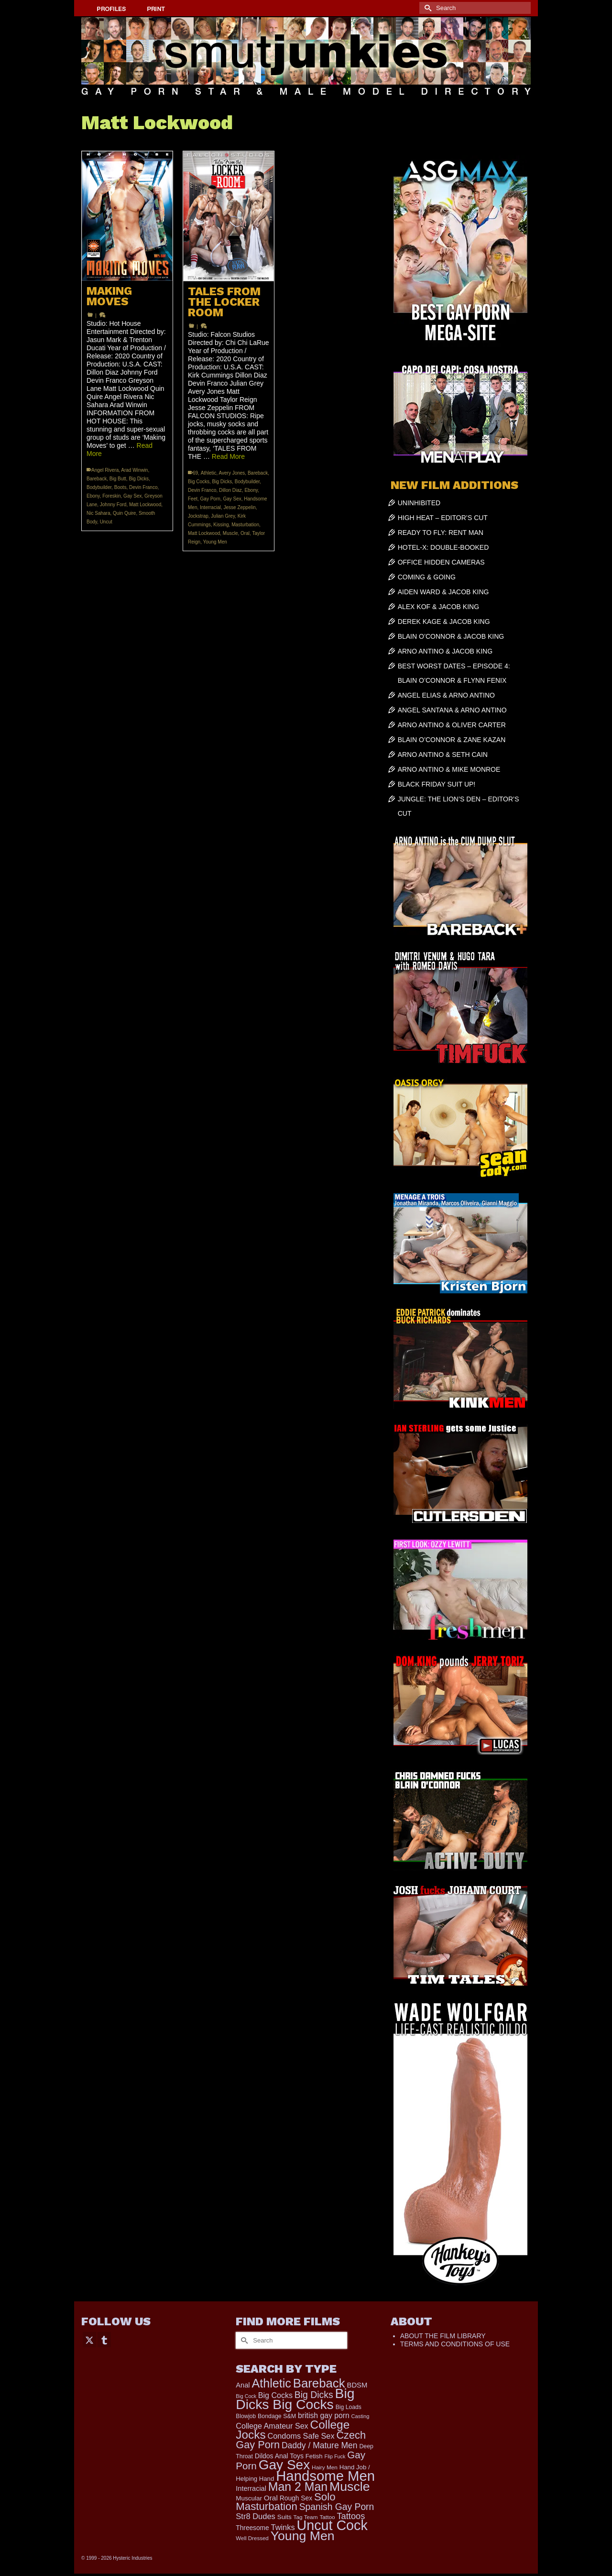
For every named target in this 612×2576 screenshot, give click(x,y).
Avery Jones (232, 473)
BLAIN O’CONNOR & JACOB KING (451, 636)
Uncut (106, 521)
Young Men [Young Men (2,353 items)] (303, 2536)
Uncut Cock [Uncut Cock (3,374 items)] (331, 2525)
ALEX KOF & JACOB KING (438, 607)
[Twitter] (89, 2339)
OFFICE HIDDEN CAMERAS (441, 562)
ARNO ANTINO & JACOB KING (445, 651)
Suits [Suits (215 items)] (284, 2516)
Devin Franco (143, 487)
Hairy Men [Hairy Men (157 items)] (325, 2467)
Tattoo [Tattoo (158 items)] (327, 2517)
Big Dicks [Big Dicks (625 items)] (314, 2394)
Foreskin (111, 496)
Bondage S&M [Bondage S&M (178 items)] (277, 2416)
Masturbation (245, 524)
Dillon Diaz (230, 490)
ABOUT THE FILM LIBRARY (443, 2336)
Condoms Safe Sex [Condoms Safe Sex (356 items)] (301, 2436)
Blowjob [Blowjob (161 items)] (246, 2416)
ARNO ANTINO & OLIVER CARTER (452, 725)
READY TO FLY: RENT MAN (440, 532)
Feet (192, 498)
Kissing (221, 524)
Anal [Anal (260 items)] (243, 2385)
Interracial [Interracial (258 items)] (251, 2488)
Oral (245, 533)
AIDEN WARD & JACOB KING (443, 592)
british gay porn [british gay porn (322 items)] (324, 2415)
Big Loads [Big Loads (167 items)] (348, 2407)
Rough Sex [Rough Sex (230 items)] (296, 2498)
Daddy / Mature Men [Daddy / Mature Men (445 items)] (320, 2445)
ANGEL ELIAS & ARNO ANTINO (446, 695)
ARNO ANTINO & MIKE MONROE (449, 769)
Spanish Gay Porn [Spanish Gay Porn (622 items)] (336, 2507)
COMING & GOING (427, 577)
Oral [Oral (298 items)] (271, 2498)
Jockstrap (198, 516)
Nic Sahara (98, 513)
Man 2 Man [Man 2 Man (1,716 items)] (298, 2486)
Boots (120, 487)
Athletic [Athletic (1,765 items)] (271, 2383)
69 (195, 473)
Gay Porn (210, 498)
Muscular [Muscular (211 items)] (249, 2498)
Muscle (230, 533)
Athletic (209, 473)
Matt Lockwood (145, 504)
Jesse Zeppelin (239, 507)
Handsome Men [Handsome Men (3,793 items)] (325, 2476)
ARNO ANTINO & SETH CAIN (443, 754)
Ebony (93, 496)
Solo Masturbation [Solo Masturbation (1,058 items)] (285, 2501)
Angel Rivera (105, 470)
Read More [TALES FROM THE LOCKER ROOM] (228, 456)
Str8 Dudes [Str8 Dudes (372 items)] (255, 2516)
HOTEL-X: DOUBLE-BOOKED (443, 547)
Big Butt (117, 478)
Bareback (97, 478)
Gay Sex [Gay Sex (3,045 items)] (284, 2464)
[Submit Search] (426, 8)
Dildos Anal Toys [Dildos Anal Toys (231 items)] (279, 2456)
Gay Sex (132, 496)
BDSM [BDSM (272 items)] (357, 2385)
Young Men (215, 541)
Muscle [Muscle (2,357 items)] (349, 2486)
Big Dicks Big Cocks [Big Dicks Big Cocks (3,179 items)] (295, 2399)
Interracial (210, 507)
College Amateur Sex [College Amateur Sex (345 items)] (272, 2425)
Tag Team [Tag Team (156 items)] (306, 2517)
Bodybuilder (99, 487)
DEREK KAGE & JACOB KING (444, 621)
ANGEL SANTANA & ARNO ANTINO (452, 710)
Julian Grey (223, 516)
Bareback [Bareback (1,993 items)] (319, 2383)
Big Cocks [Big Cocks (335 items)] (275, 2395)
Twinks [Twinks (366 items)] (283, 2527)
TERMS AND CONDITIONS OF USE (455, 2344)
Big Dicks (139, 478)
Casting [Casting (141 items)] (360, 2416)
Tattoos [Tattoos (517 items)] (351, 2516)
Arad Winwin (134, 470)
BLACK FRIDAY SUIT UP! (437, 784)
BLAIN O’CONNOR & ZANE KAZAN (452, 740)
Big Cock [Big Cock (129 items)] (246, 2396)
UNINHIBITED (419, 503)
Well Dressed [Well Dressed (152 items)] (252, 2538)
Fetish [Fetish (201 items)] (314, 2456)
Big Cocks (198, 481)
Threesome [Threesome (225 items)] (252, 2528)
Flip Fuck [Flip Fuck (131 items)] (335, 2456)
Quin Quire (124, 513)
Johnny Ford (113, 504)
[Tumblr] (104, 2339)
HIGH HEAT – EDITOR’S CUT (443, 518)
